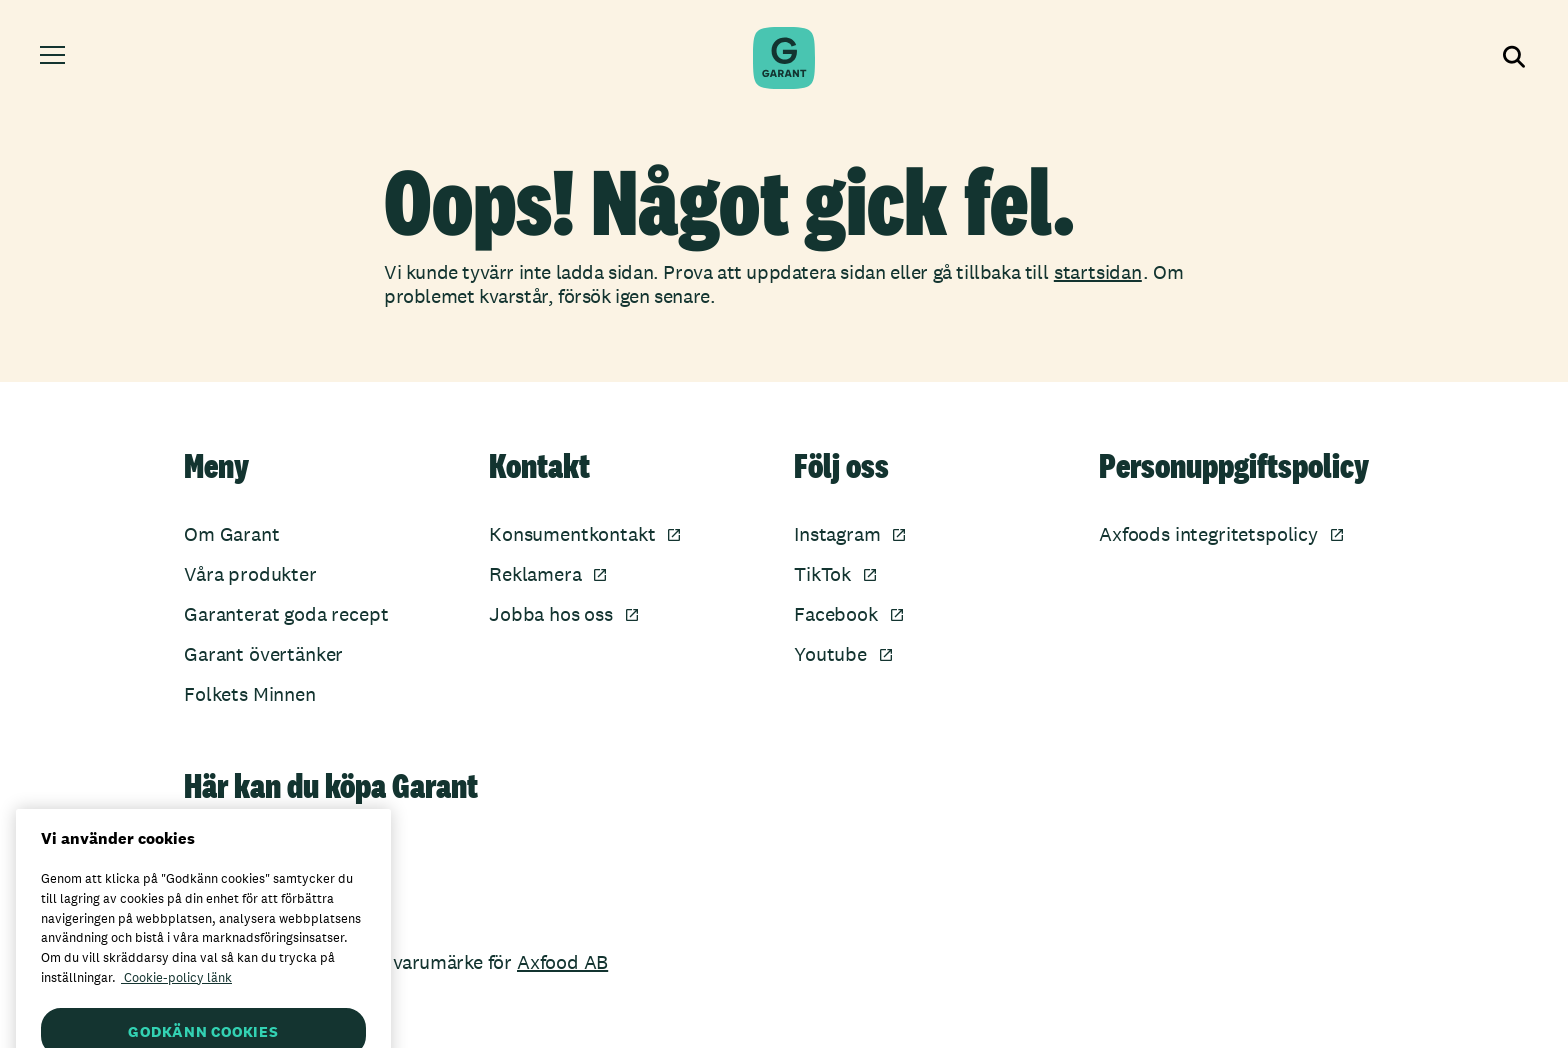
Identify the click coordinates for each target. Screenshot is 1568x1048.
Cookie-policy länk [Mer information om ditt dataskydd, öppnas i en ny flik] (176, 994)
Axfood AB (562, 962)
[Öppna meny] (55, 58)
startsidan (1098, 272)
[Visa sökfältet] (1512, 58)
